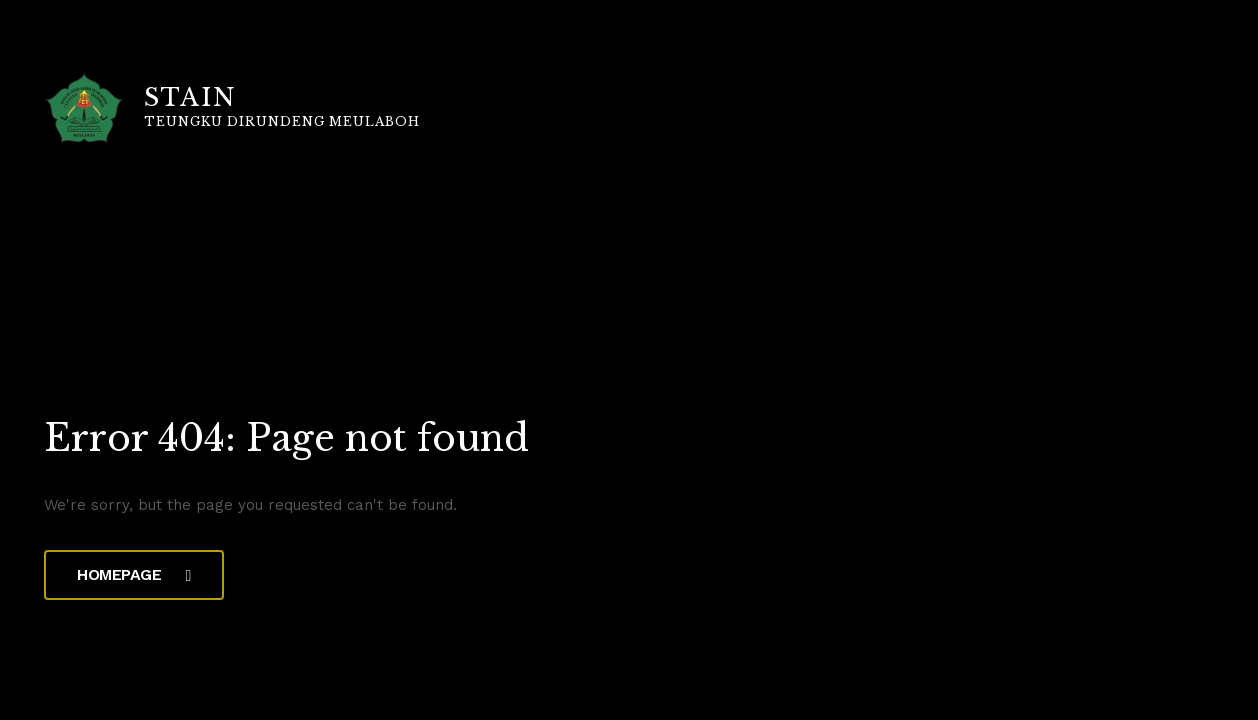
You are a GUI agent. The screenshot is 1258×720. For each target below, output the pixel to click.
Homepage (134, 574)
